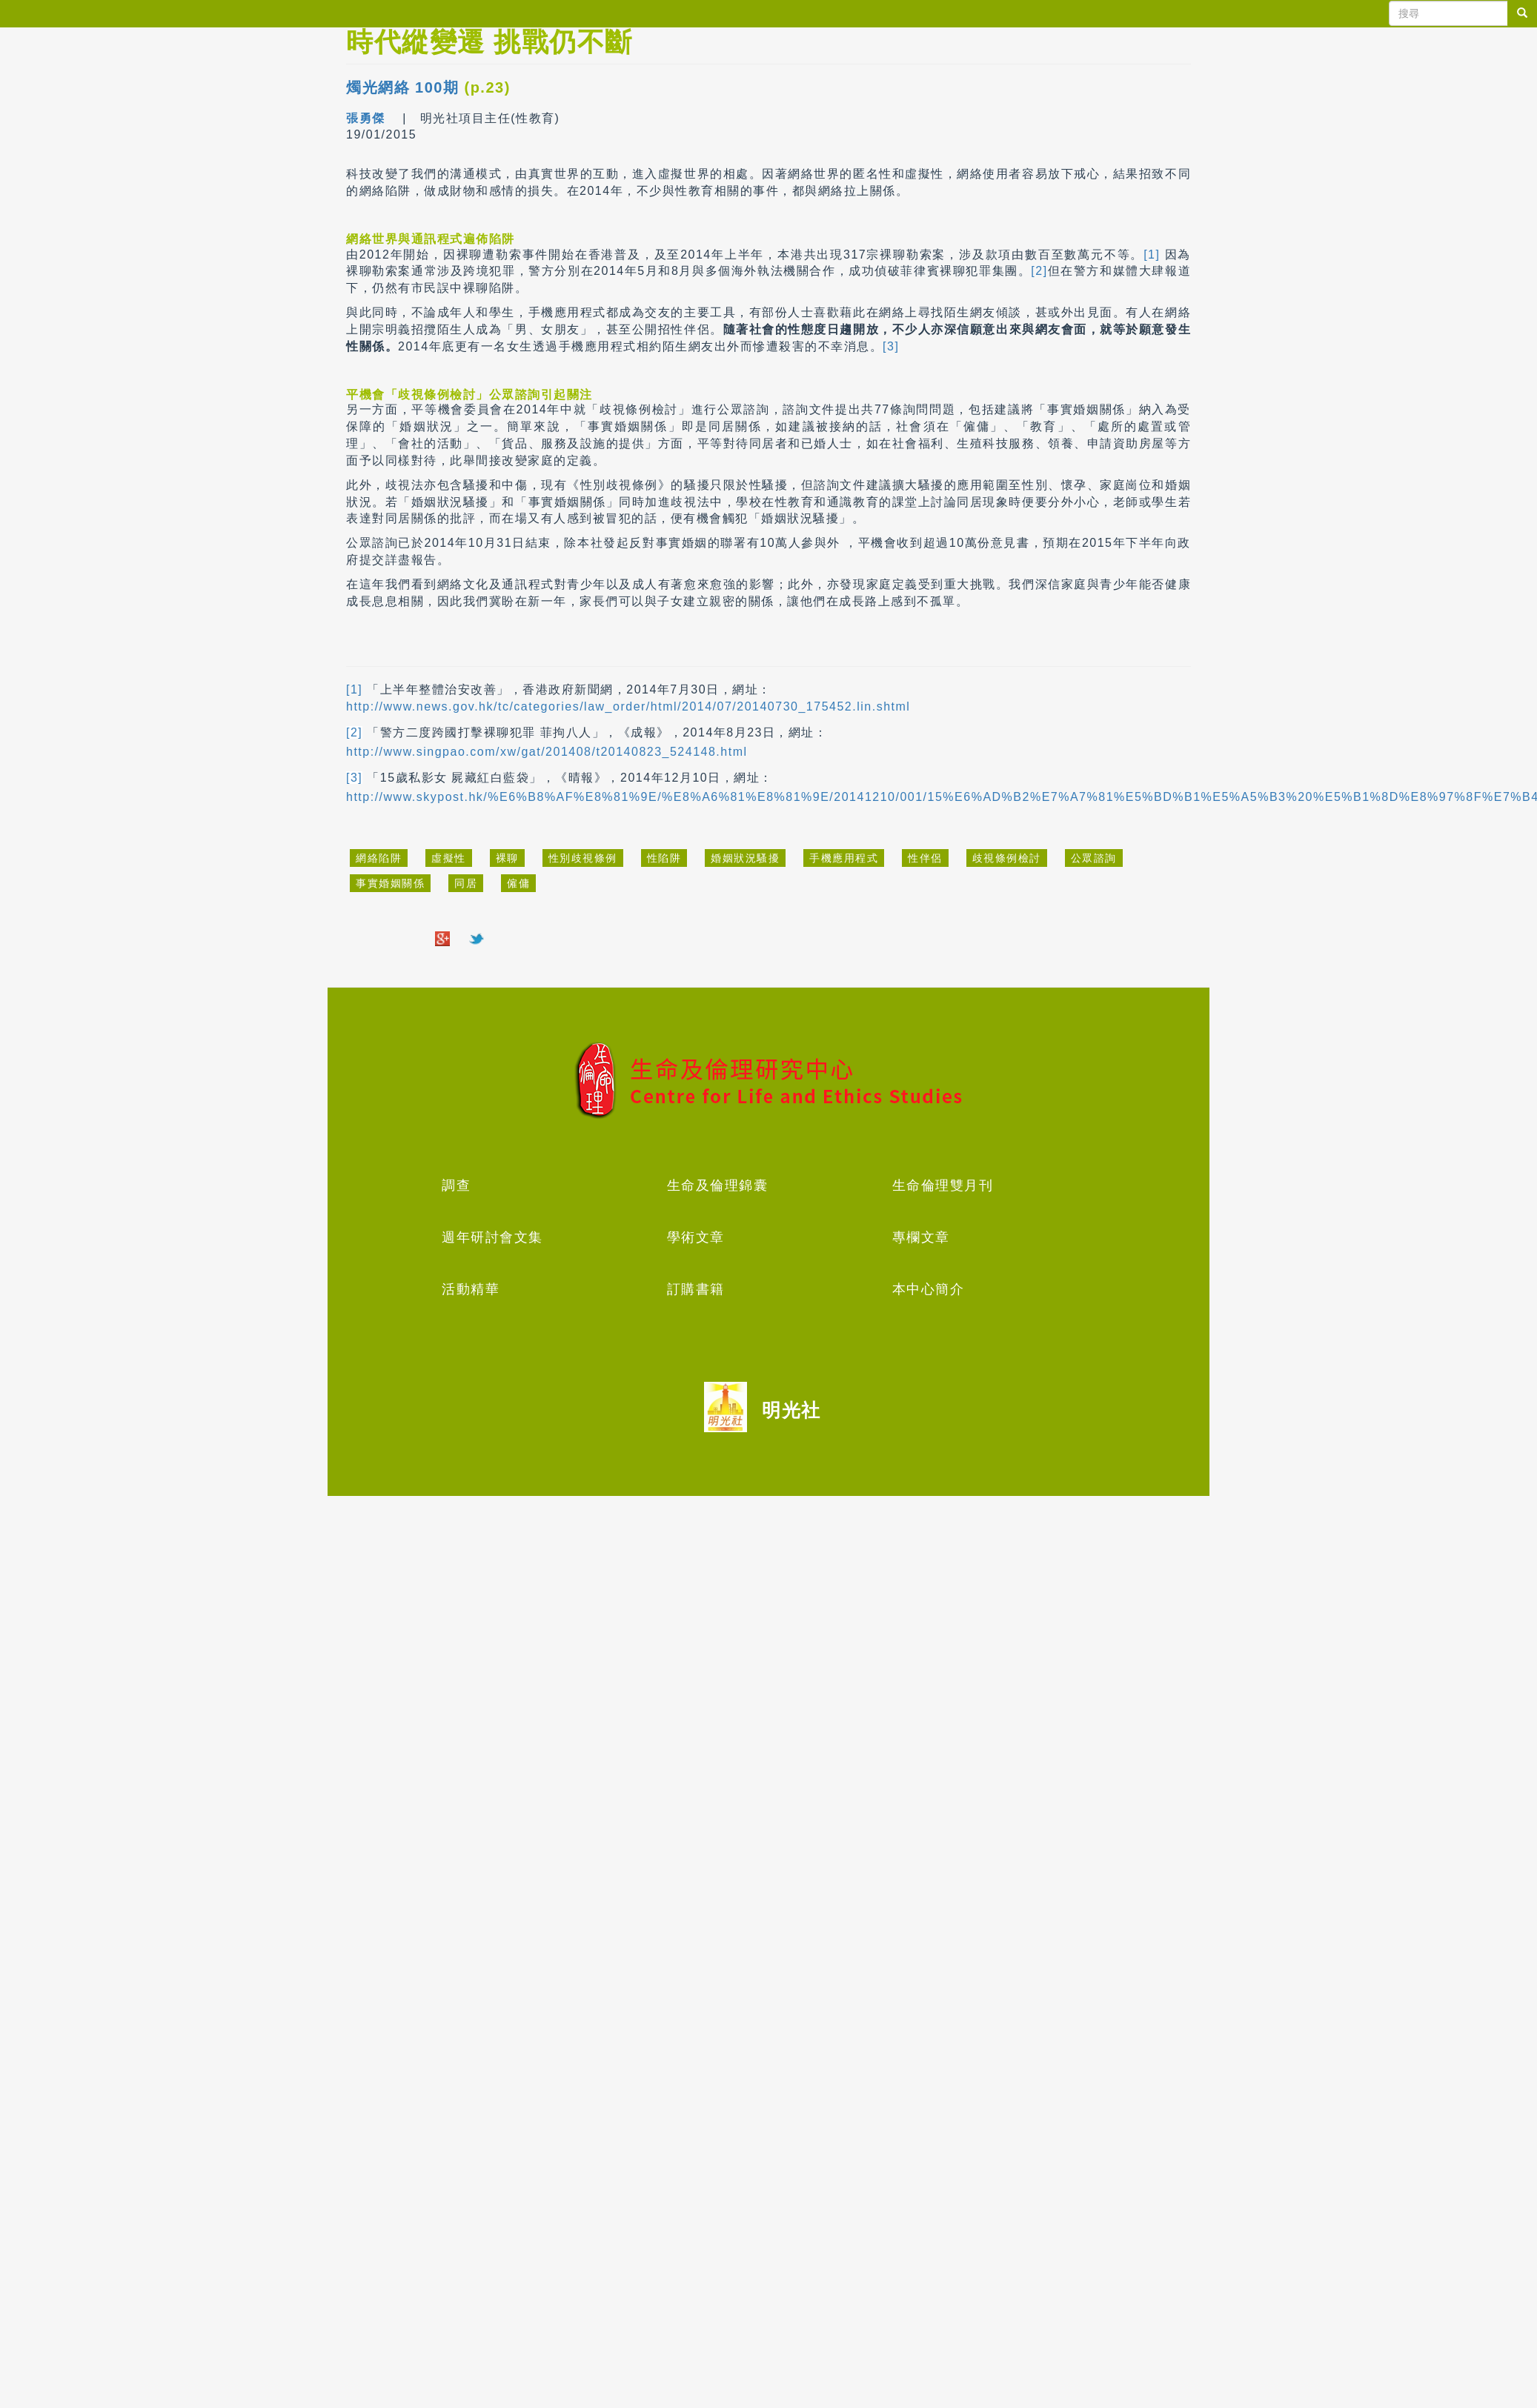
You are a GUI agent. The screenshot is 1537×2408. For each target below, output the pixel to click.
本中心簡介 (928, 1289)
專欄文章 (921, 1237)
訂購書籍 (696, 1289)
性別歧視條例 (582, 858)
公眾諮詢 (1094, 858)
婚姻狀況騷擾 (745, 858)
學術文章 (696, 1237)
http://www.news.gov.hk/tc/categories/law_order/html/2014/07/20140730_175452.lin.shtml (628, 706)
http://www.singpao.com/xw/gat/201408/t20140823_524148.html (547, 751)
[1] (1151, 254)
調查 (456, 1185)
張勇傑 (367, 118)
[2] (1039, 271)
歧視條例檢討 (1006, 858)
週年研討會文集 (492, 1237)
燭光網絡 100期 (402, 87)
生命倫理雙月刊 (943, 1185)
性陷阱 (664, 858)
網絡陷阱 (379, 858)
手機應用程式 (843, 858)
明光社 (791, 1410)
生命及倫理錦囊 (717, 1185)
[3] (891, 346)
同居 (465, 883)
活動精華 (470, 1289)
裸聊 (507, 858)
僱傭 (518, 883)
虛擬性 (448, 858)
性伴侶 (925, 858)
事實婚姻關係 (390, 883)
